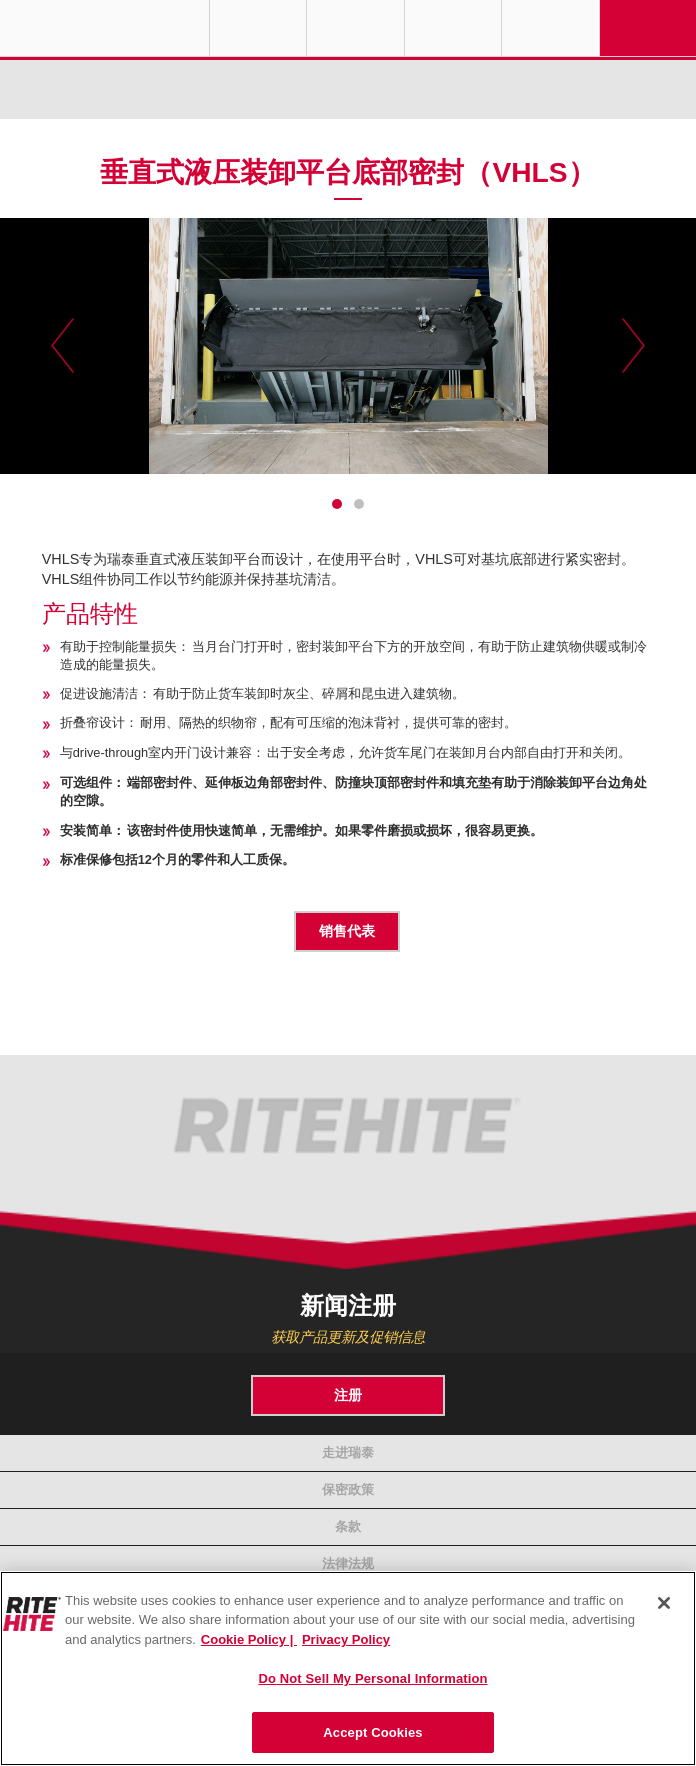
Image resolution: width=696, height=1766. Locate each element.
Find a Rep (355, 28)
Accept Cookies (372, 1732)
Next (633, 346)
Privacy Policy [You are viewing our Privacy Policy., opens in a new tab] (346, 1639)
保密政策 (348, 1489)
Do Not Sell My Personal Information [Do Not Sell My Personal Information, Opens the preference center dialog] (372, 1678)
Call (453, 28)
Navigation (648, 28)
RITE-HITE (104, 28)
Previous (62, 346)
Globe (258, 28)
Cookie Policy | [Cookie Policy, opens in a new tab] (249, 1639)
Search (550, 28)
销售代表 (347, 931)
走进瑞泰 (348, 1452)
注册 (348, 1395)
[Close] (664, 1603)
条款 (348, 1526)
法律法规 (348, 1563)
